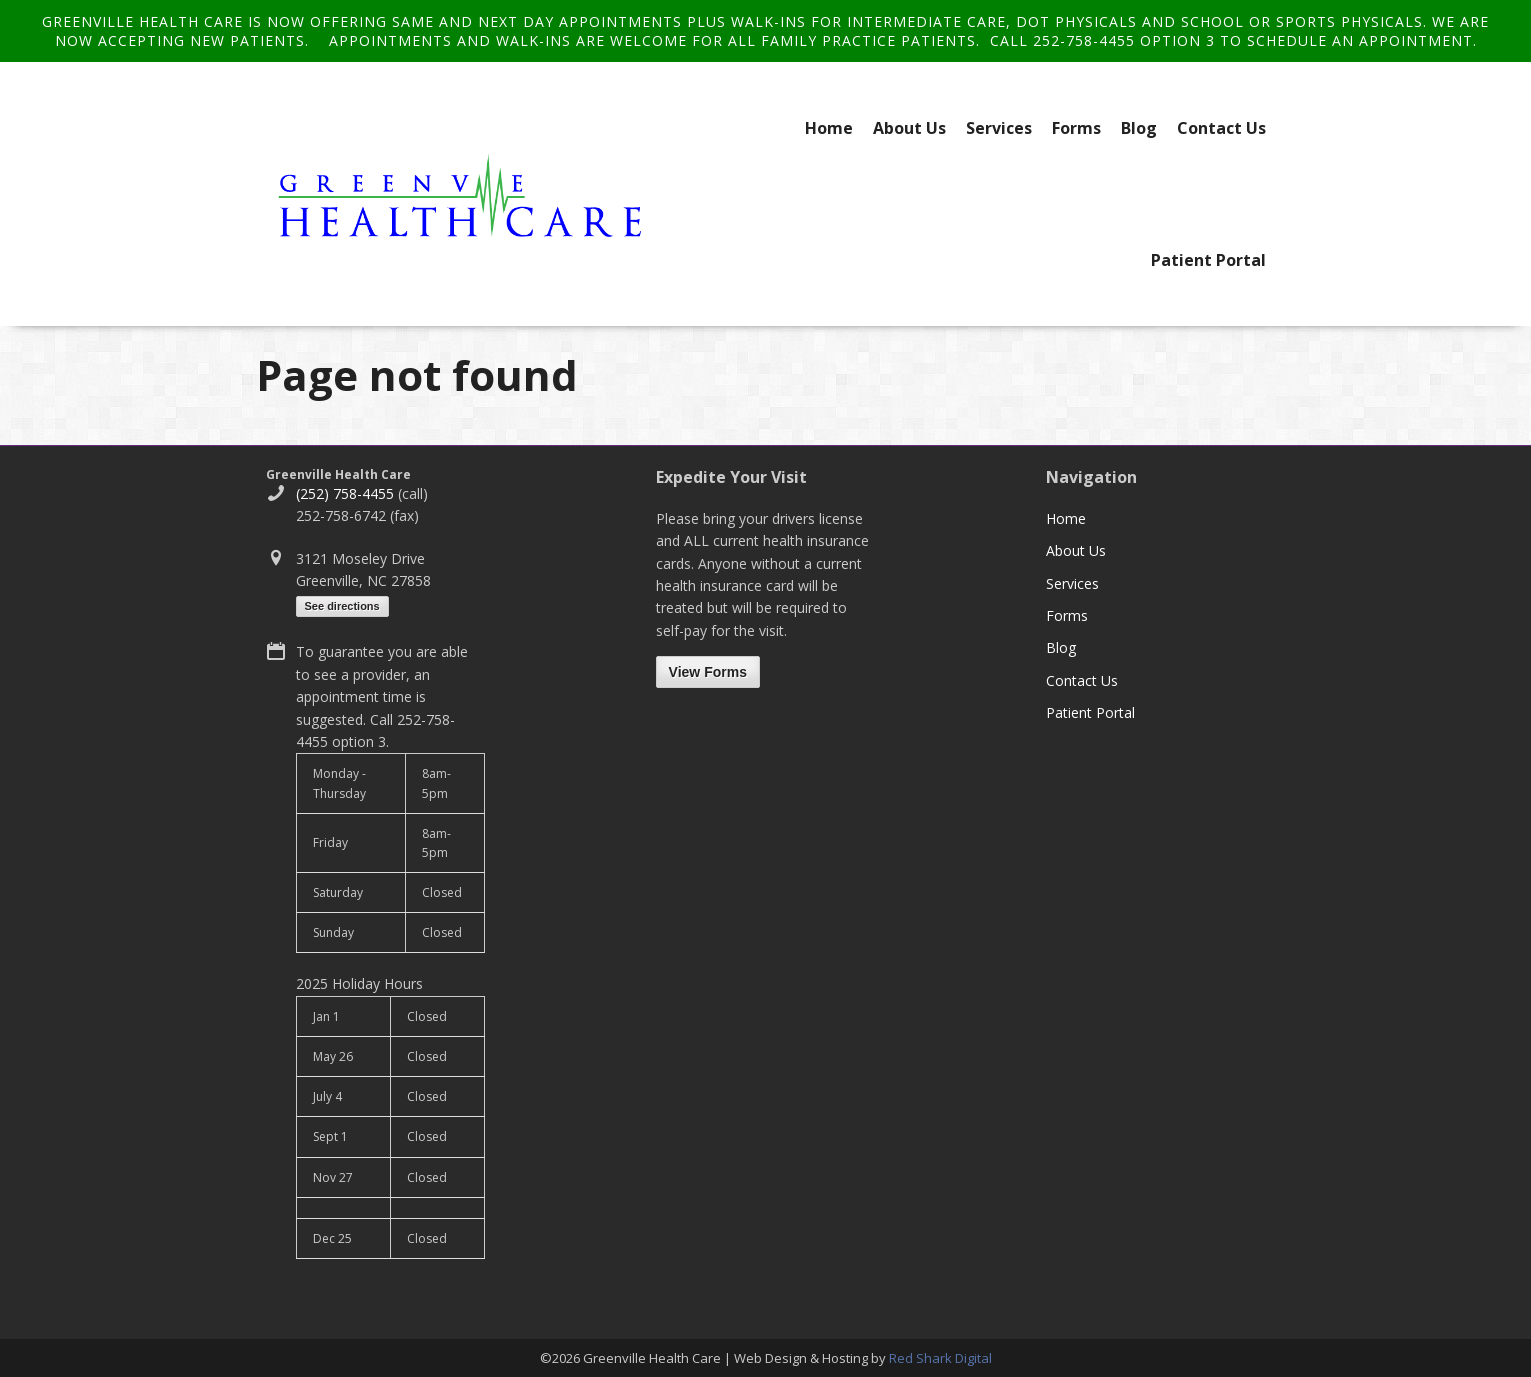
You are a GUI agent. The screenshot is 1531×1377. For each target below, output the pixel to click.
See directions (342, 606)
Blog (1139, 128)
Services (999, 128)
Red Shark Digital (940, 1358)
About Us (909, 128)
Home (829, 128)
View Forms (708, 672)
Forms (1076, 128)
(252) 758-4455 (345, 493)
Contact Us (1221, 128)
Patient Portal (1208, 260)
